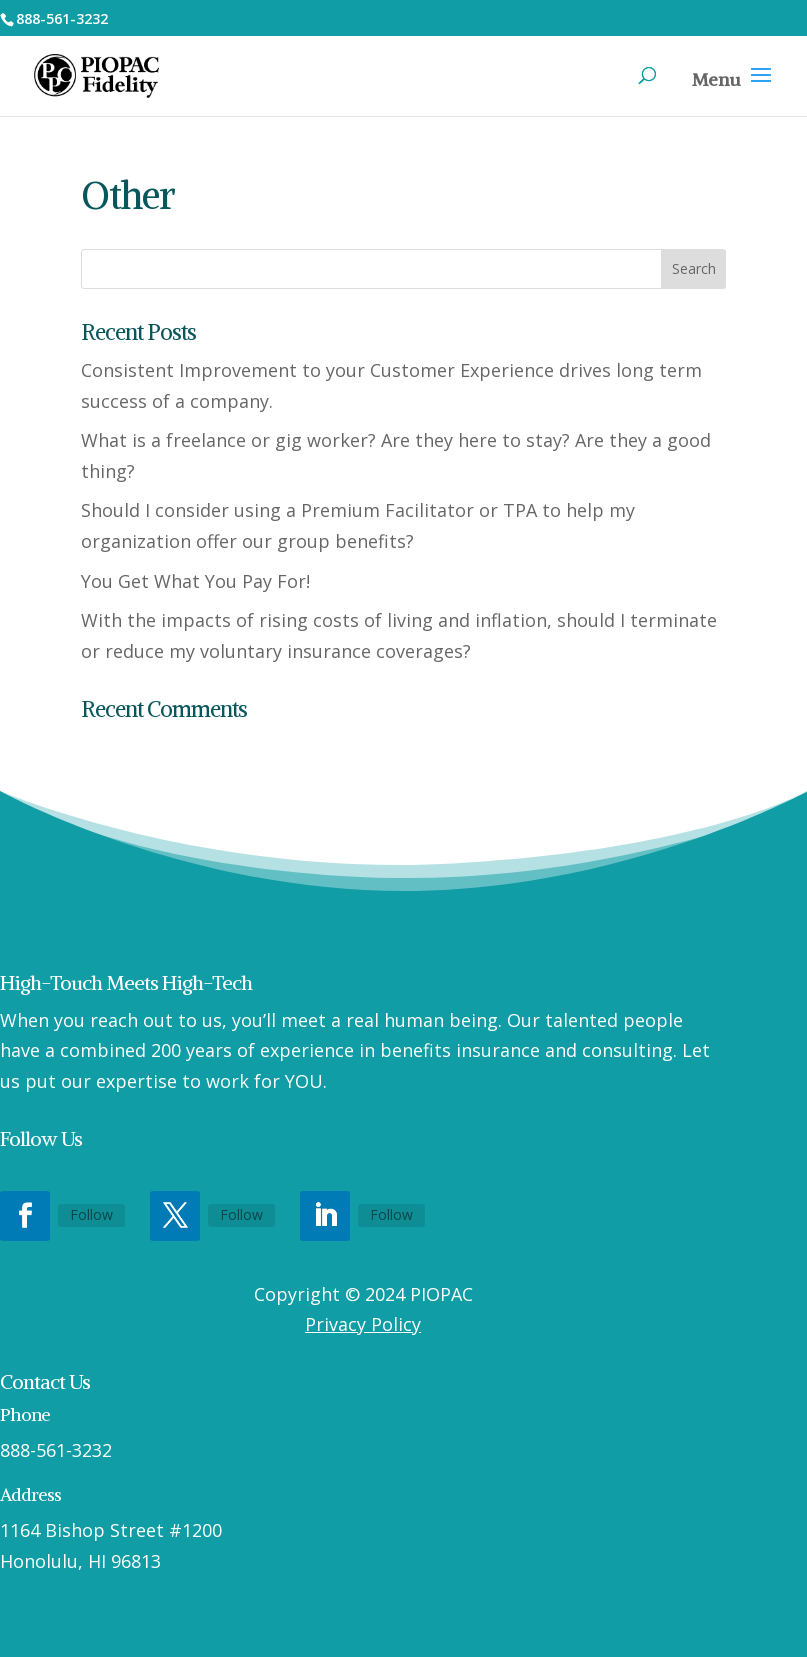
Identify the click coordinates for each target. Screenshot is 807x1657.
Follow (91, 1214)
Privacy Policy (363, 1324)
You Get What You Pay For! (195, 581)
